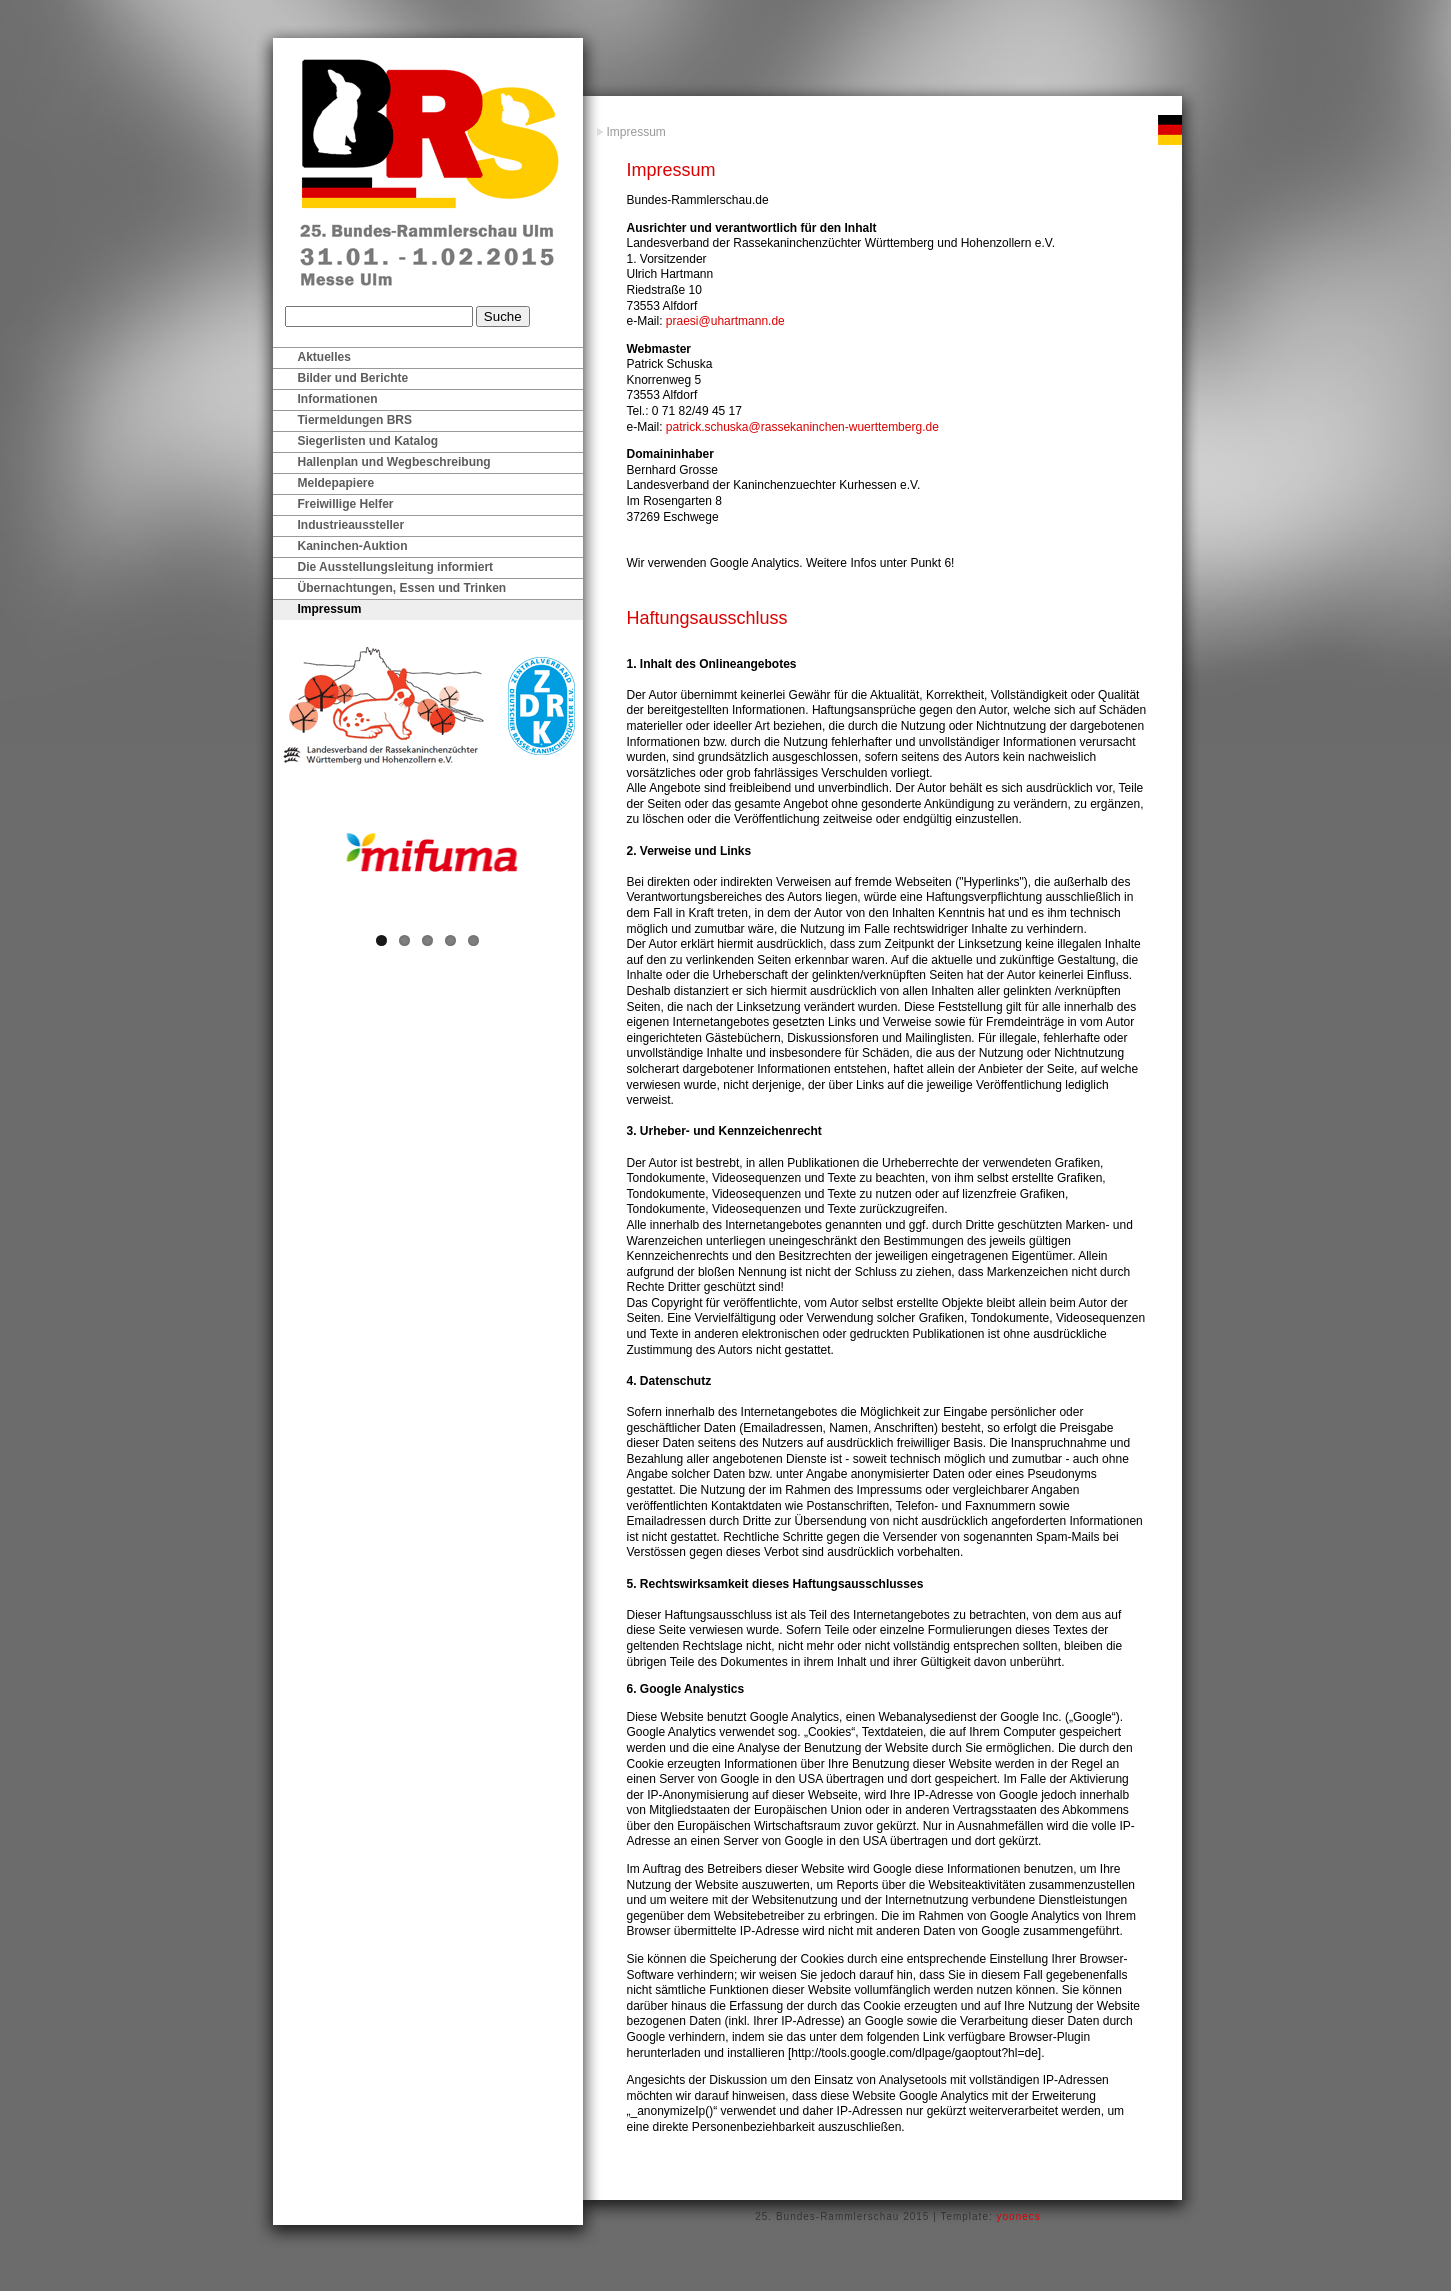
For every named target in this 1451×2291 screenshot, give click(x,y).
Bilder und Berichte (353, 378)
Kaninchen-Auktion (353, 546)
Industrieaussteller (351, 525)
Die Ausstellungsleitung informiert (396, 567)
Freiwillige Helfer (346, 504)
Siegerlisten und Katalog (368, 441)
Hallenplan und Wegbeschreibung (394, 462)
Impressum (636, 132)
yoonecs (1019, 2216)
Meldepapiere (336, 483)
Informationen (338, 399)
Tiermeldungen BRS (355, 420)
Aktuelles (324, 357)
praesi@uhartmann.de (725, 321)
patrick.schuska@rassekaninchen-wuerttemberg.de (802, 427)
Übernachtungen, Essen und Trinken (402, 588)
